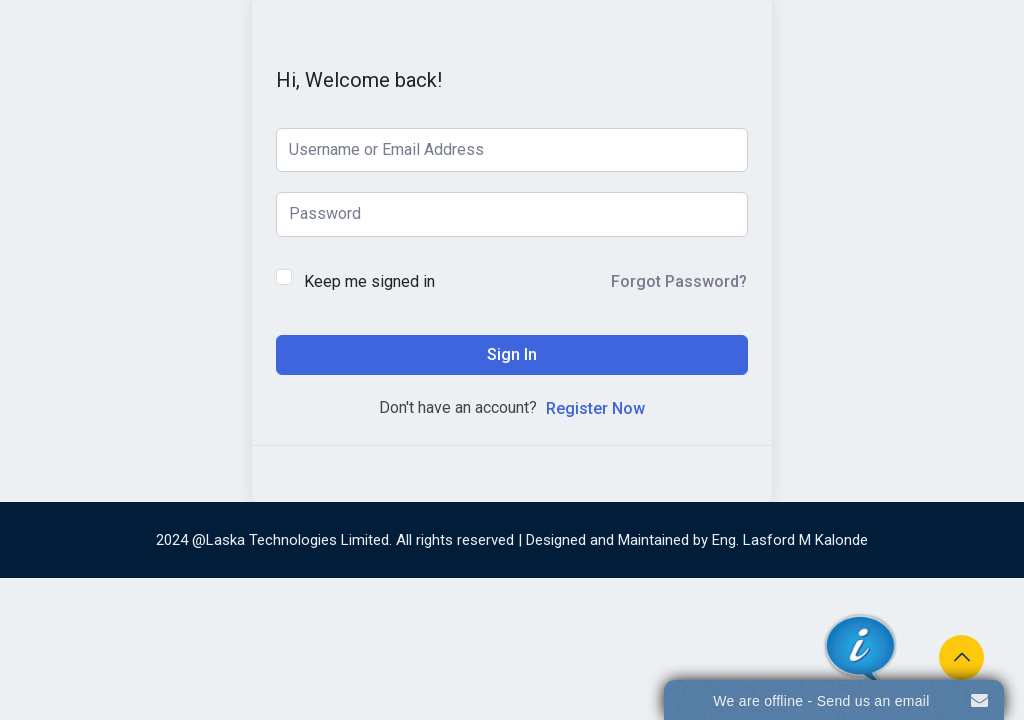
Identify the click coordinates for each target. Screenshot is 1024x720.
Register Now (595, 408)
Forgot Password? (679, 281)
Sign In (512, 354)
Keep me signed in (369, 281)
